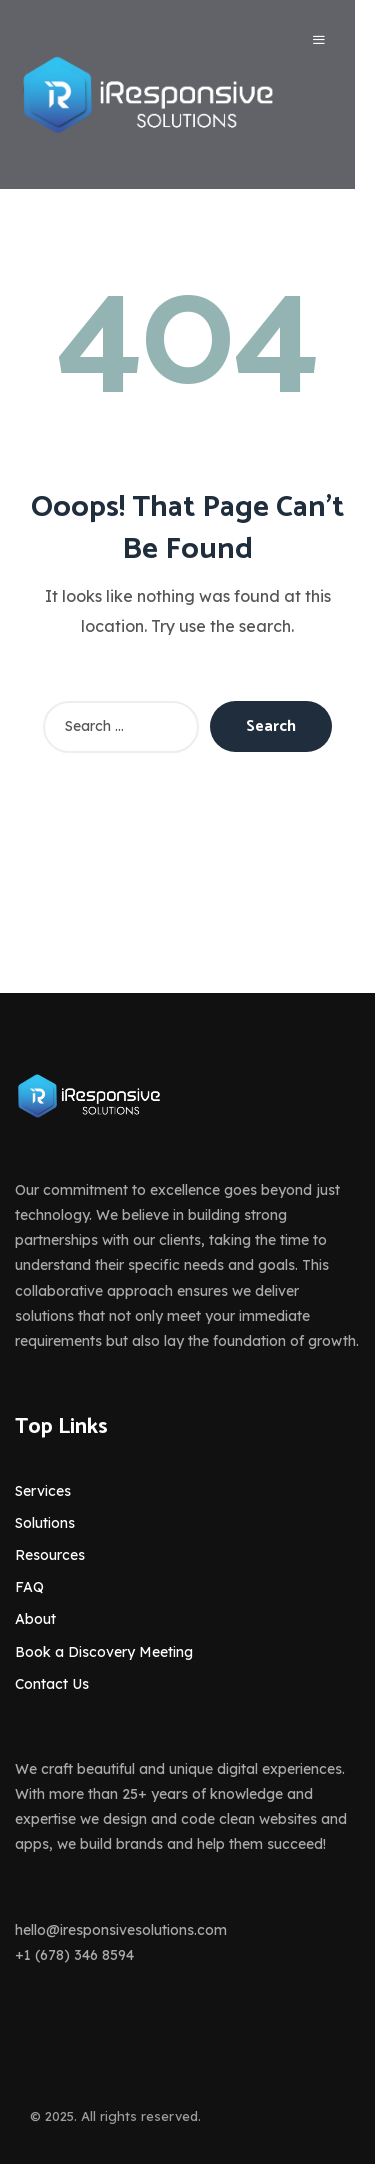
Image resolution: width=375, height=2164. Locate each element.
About (35, 1619)
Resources (50, 1555)
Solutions (45, 1523)
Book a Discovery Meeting (104, 1652)
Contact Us (52, 1684)
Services (43, 1491)
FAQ (29, 1587)
